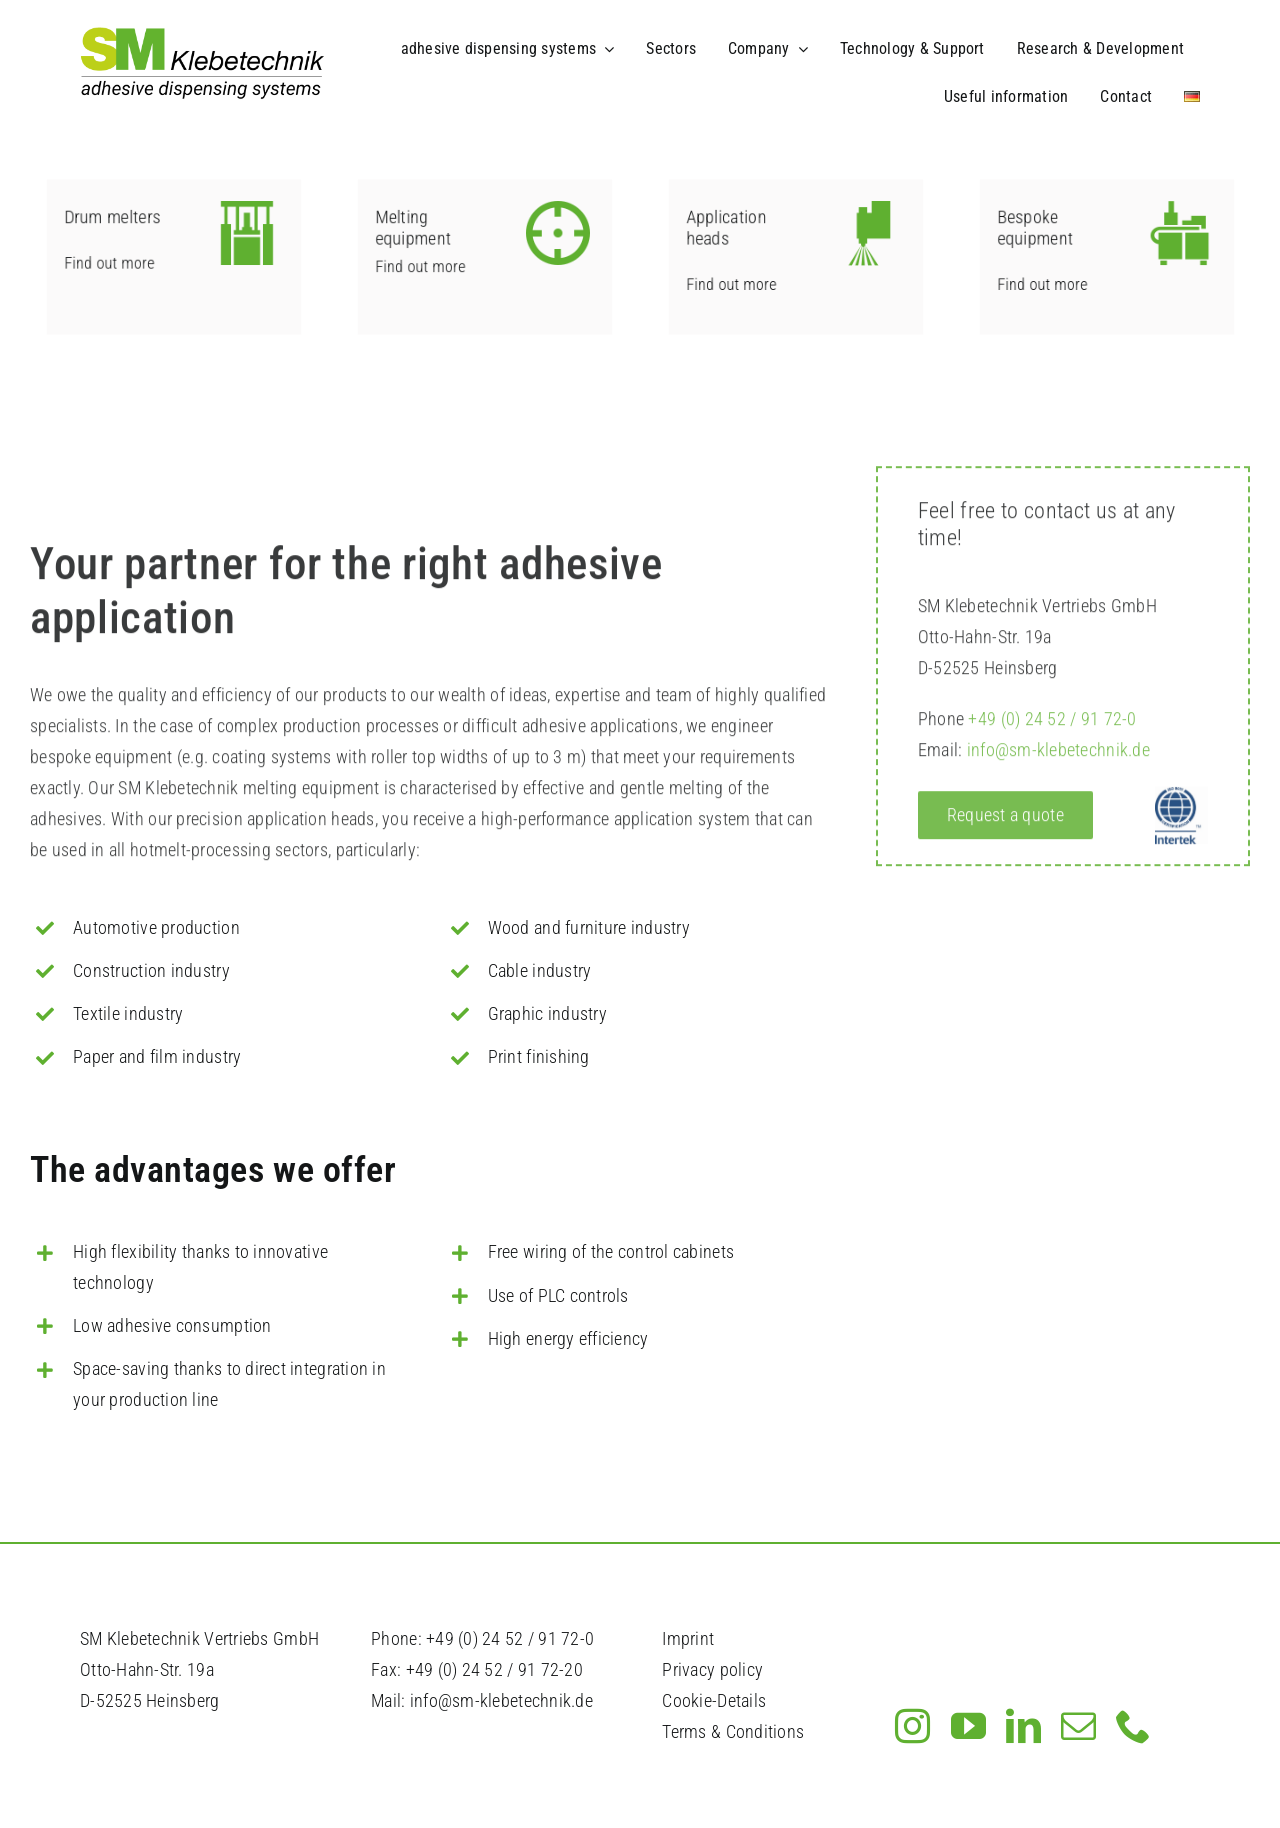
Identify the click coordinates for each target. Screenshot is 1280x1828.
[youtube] (968, 1725)
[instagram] (912, 1725)
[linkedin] (1023, 1725)
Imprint (688, 1638)
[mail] (1078, 1725)
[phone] (1133, 1725)
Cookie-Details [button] (714, 1700)
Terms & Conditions (733, 1731)
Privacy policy (712, 1669)
